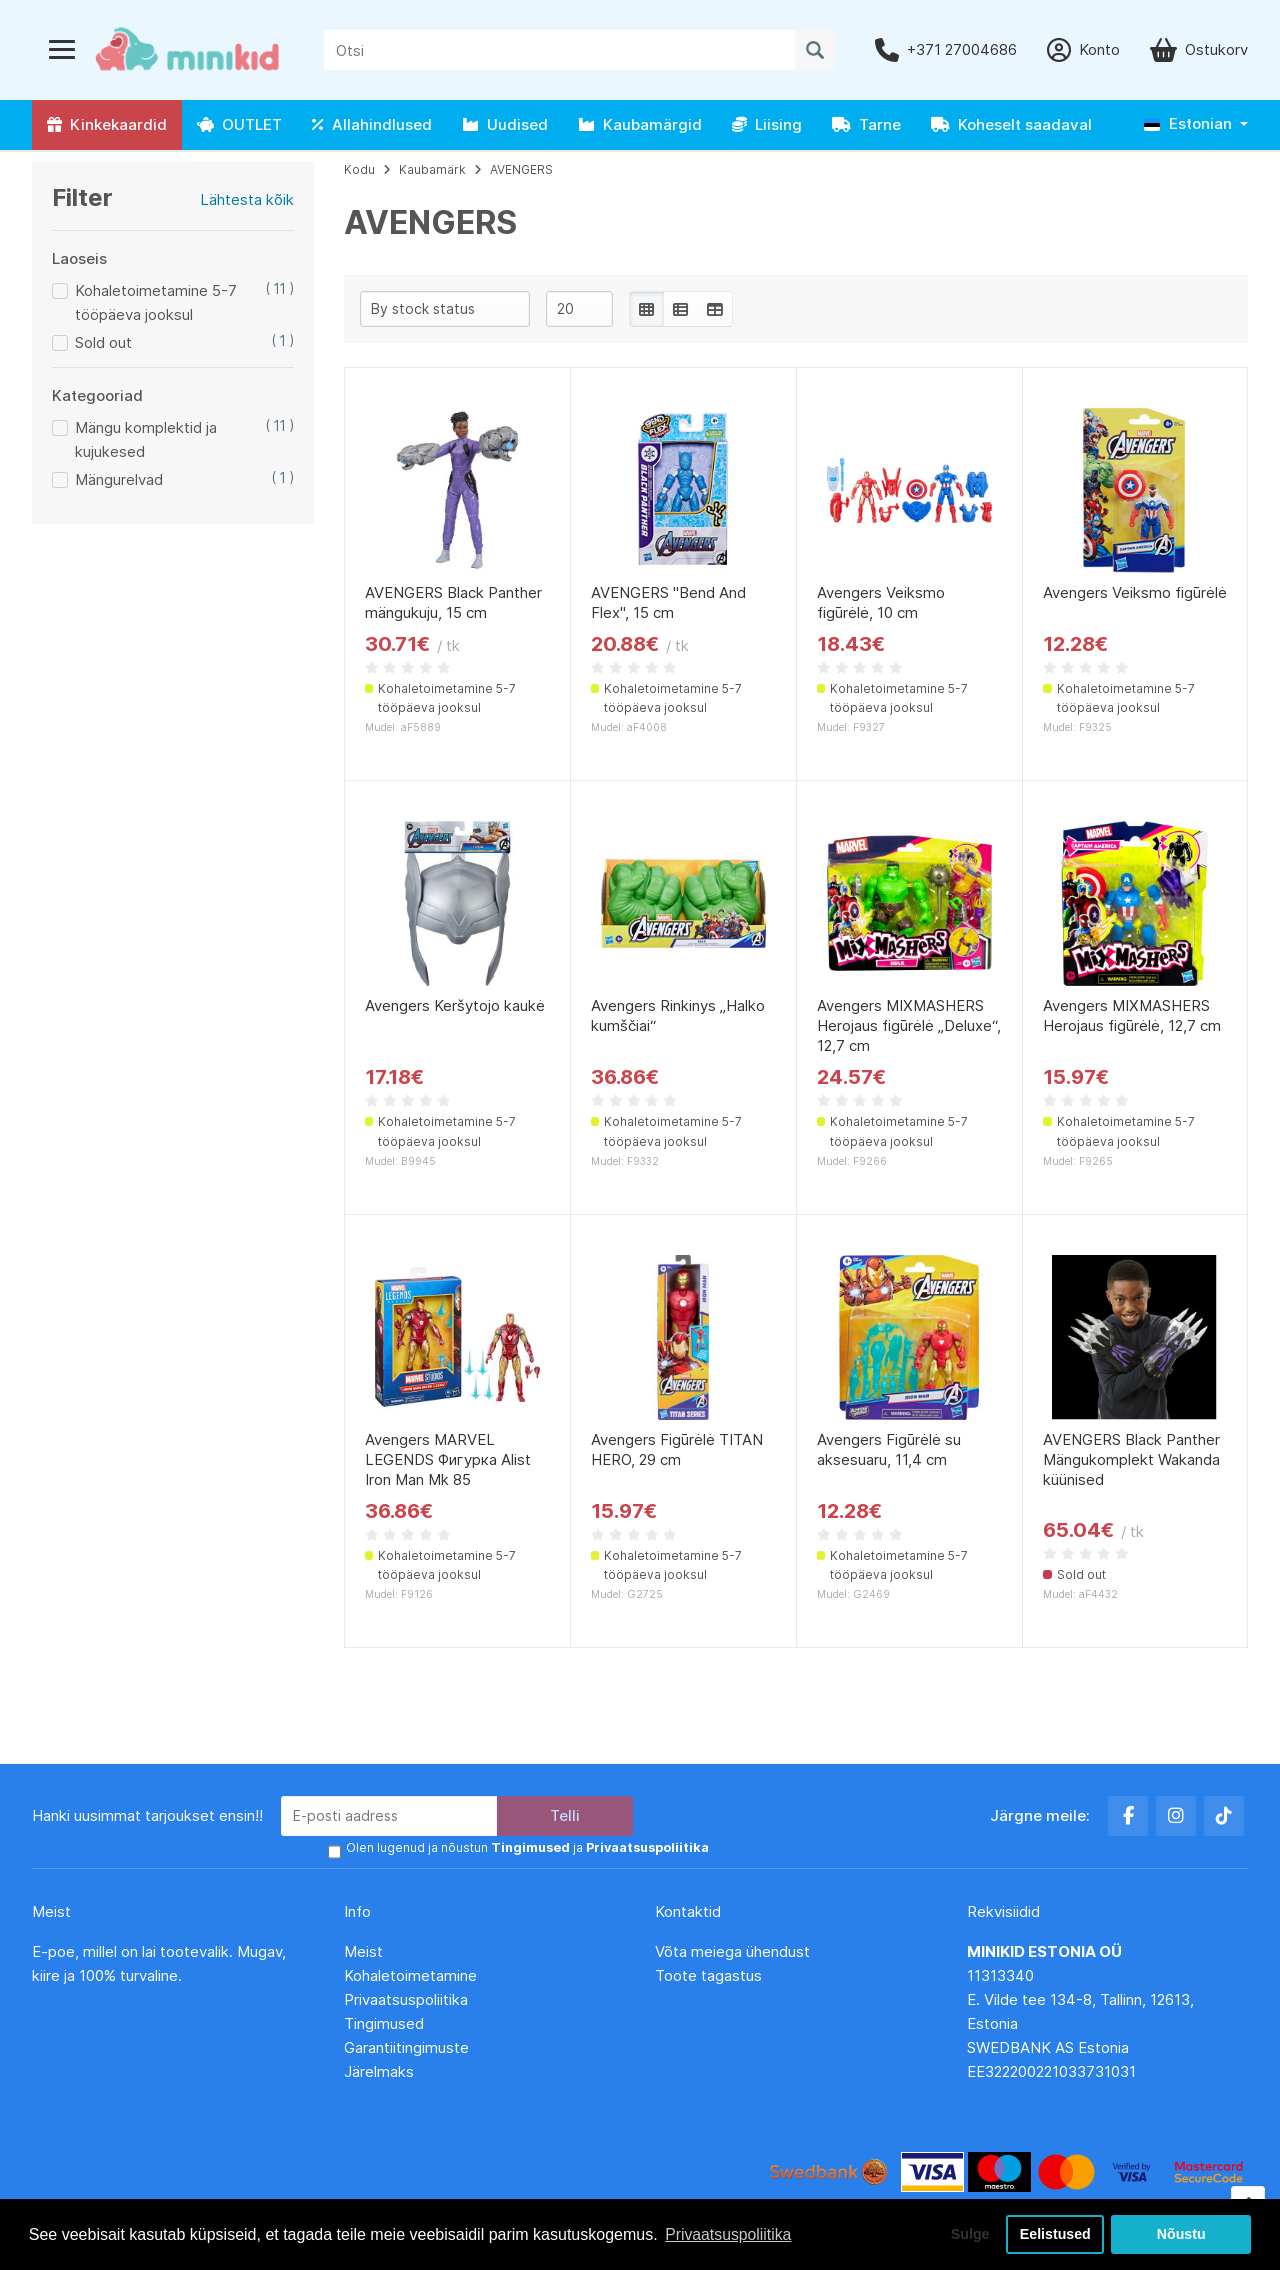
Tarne (866, 124)
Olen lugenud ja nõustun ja (525, 1847)
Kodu (359, 169)
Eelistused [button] (1055, 2234)
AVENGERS (521, 169)
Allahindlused (372, 124)
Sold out (103, 342)
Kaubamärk (432, 169)
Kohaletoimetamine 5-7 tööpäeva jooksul (156, 302)
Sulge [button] (966, 2234)
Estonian (1188, 123)
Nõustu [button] (1181, 2234)
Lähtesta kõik (247, 199)
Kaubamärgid (640, 124)
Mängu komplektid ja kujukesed (146, 439)
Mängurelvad (119, 479)
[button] (1196, 124)
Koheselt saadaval (1011, 124)
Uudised (505, 124)
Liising (767, 124)
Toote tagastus (708, 1974)
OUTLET (239, 124)
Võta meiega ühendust (734, 1950)
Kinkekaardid (107, 124)
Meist (363, 1950)
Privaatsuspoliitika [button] (729, 2233)
